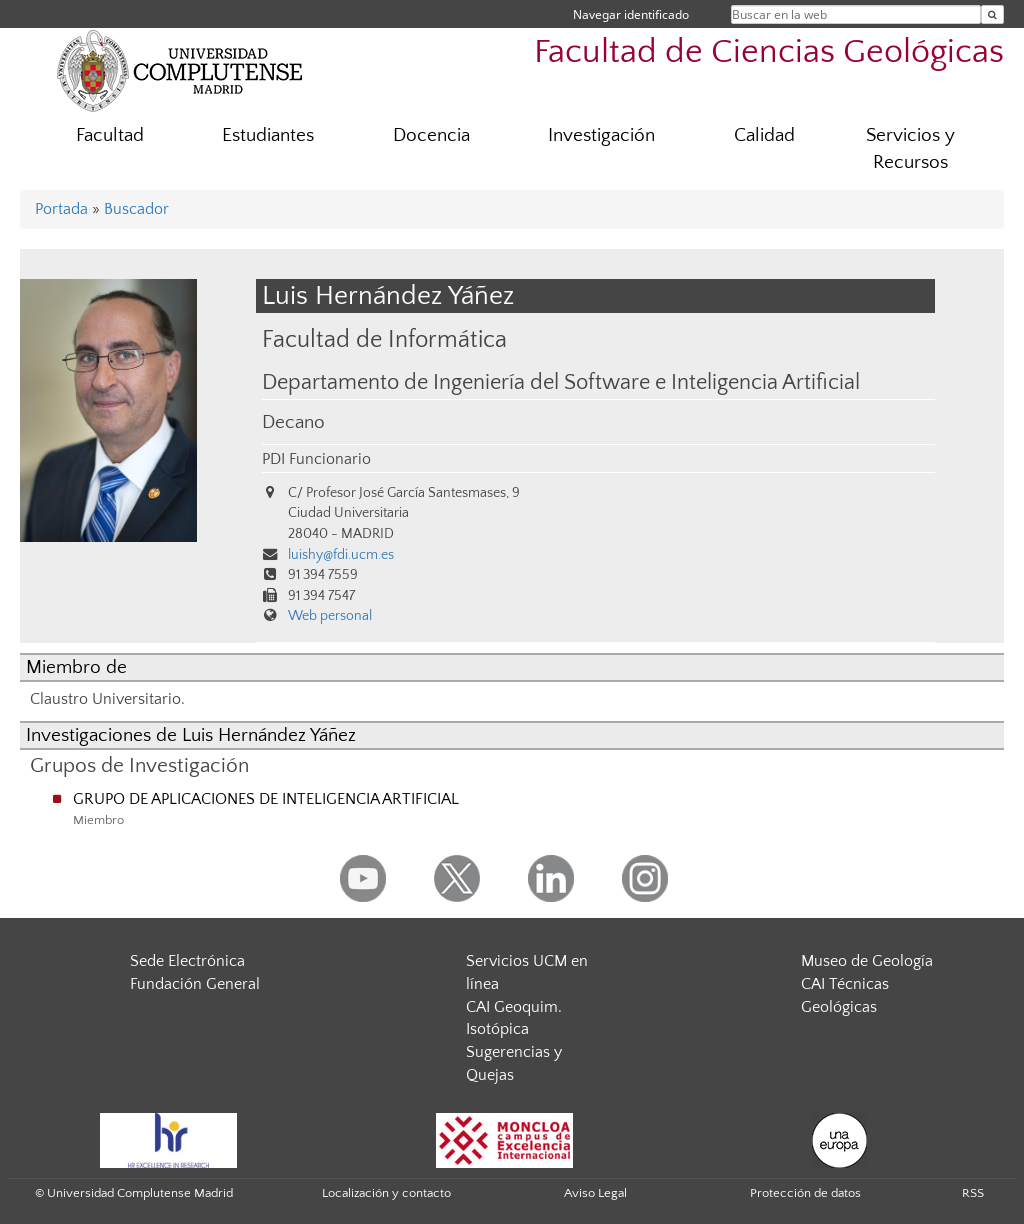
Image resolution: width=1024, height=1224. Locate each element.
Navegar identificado (631, 14)
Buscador (136, 209)
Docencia (431, 135)
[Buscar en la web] (992, 14)
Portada (61, 209)
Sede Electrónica (187, 961)
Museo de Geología (867, 961)
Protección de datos (805, 1193)
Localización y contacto (386, 1193)
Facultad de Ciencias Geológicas (769, 52)
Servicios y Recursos (910, 149)
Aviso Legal (595, 1193)
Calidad (764, 135)
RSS (973, 1193)
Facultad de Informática (384, 339)
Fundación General (195, 984)
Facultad (110, 135)
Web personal (330, 616)
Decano (293, 422)
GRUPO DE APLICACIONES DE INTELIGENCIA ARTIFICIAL (266, 799)
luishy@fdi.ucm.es (341, 555)
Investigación (601, 135)
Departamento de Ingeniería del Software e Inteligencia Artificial (561, 383)
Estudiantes (268, 135)
